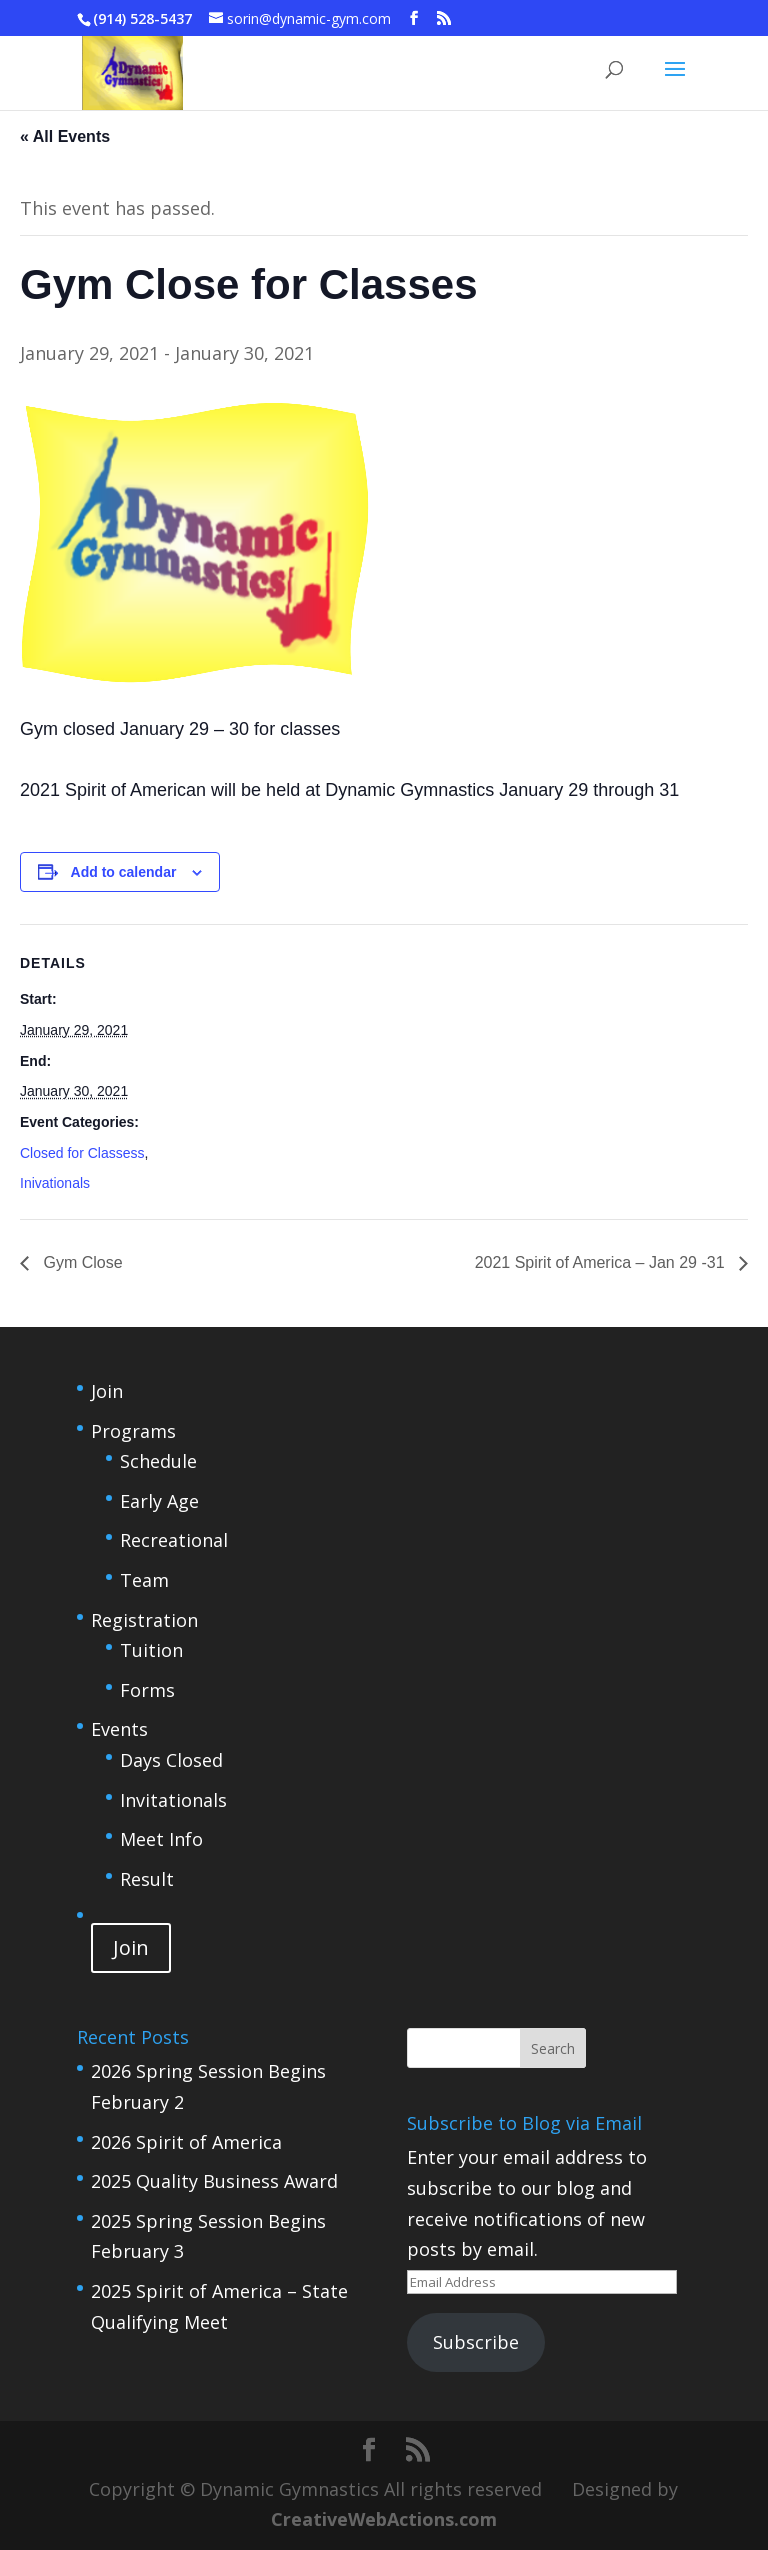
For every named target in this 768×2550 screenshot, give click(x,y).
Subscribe (476, 2342)
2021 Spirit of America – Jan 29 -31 (602, 1262)
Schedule (158, 1461)
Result (147, 1879)
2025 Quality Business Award (214, 2181)
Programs (133, 1431)
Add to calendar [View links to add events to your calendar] (124, 872)
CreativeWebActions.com (384, 2519)
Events (119, 1729)
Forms (147, 1690)
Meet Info (161, 1839)
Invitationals (173, 1800)
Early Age (159, 1501)
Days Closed (171, 1760)
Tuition (151, 1650)
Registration (144, 1620)
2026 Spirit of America (186, 2142)
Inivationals (55, 1183)
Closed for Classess (82, 1153)
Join (107, 1391)
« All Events (65, 136)
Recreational (174, 1540)
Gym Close (81, 1262)
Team (144, 1580)
